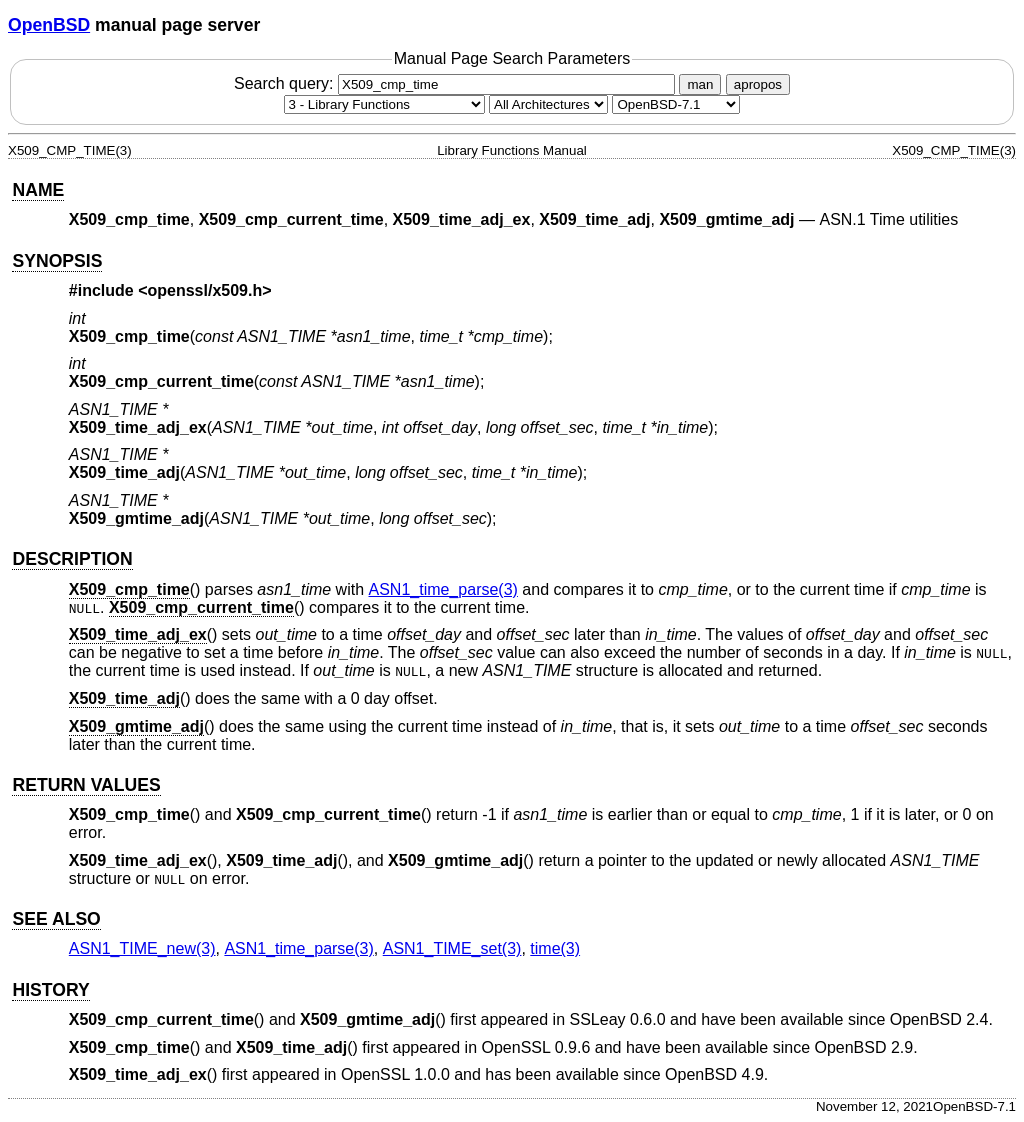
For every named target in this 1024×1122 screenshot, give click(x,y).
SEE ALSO (56, 919)
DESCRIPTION (72, 559)
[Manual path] (676, 104)
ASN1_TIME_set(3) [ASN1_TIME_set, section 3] (452, 948)
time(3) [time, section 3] (555, 948)
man (700, 84)
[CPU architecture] (548, 104)
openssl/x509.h (205, 290)
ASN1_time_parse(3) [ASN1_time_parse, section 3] (443, 589)
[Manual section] (384, 104)
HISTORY (50, 990)
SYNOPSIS (57, 261)
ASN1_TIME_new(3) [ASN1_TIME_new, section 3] (142, 948)
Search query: (457, 83)
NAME (38, 190)
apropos (758, 84)
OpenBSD (49, 25)
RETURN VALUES (86, 785)
